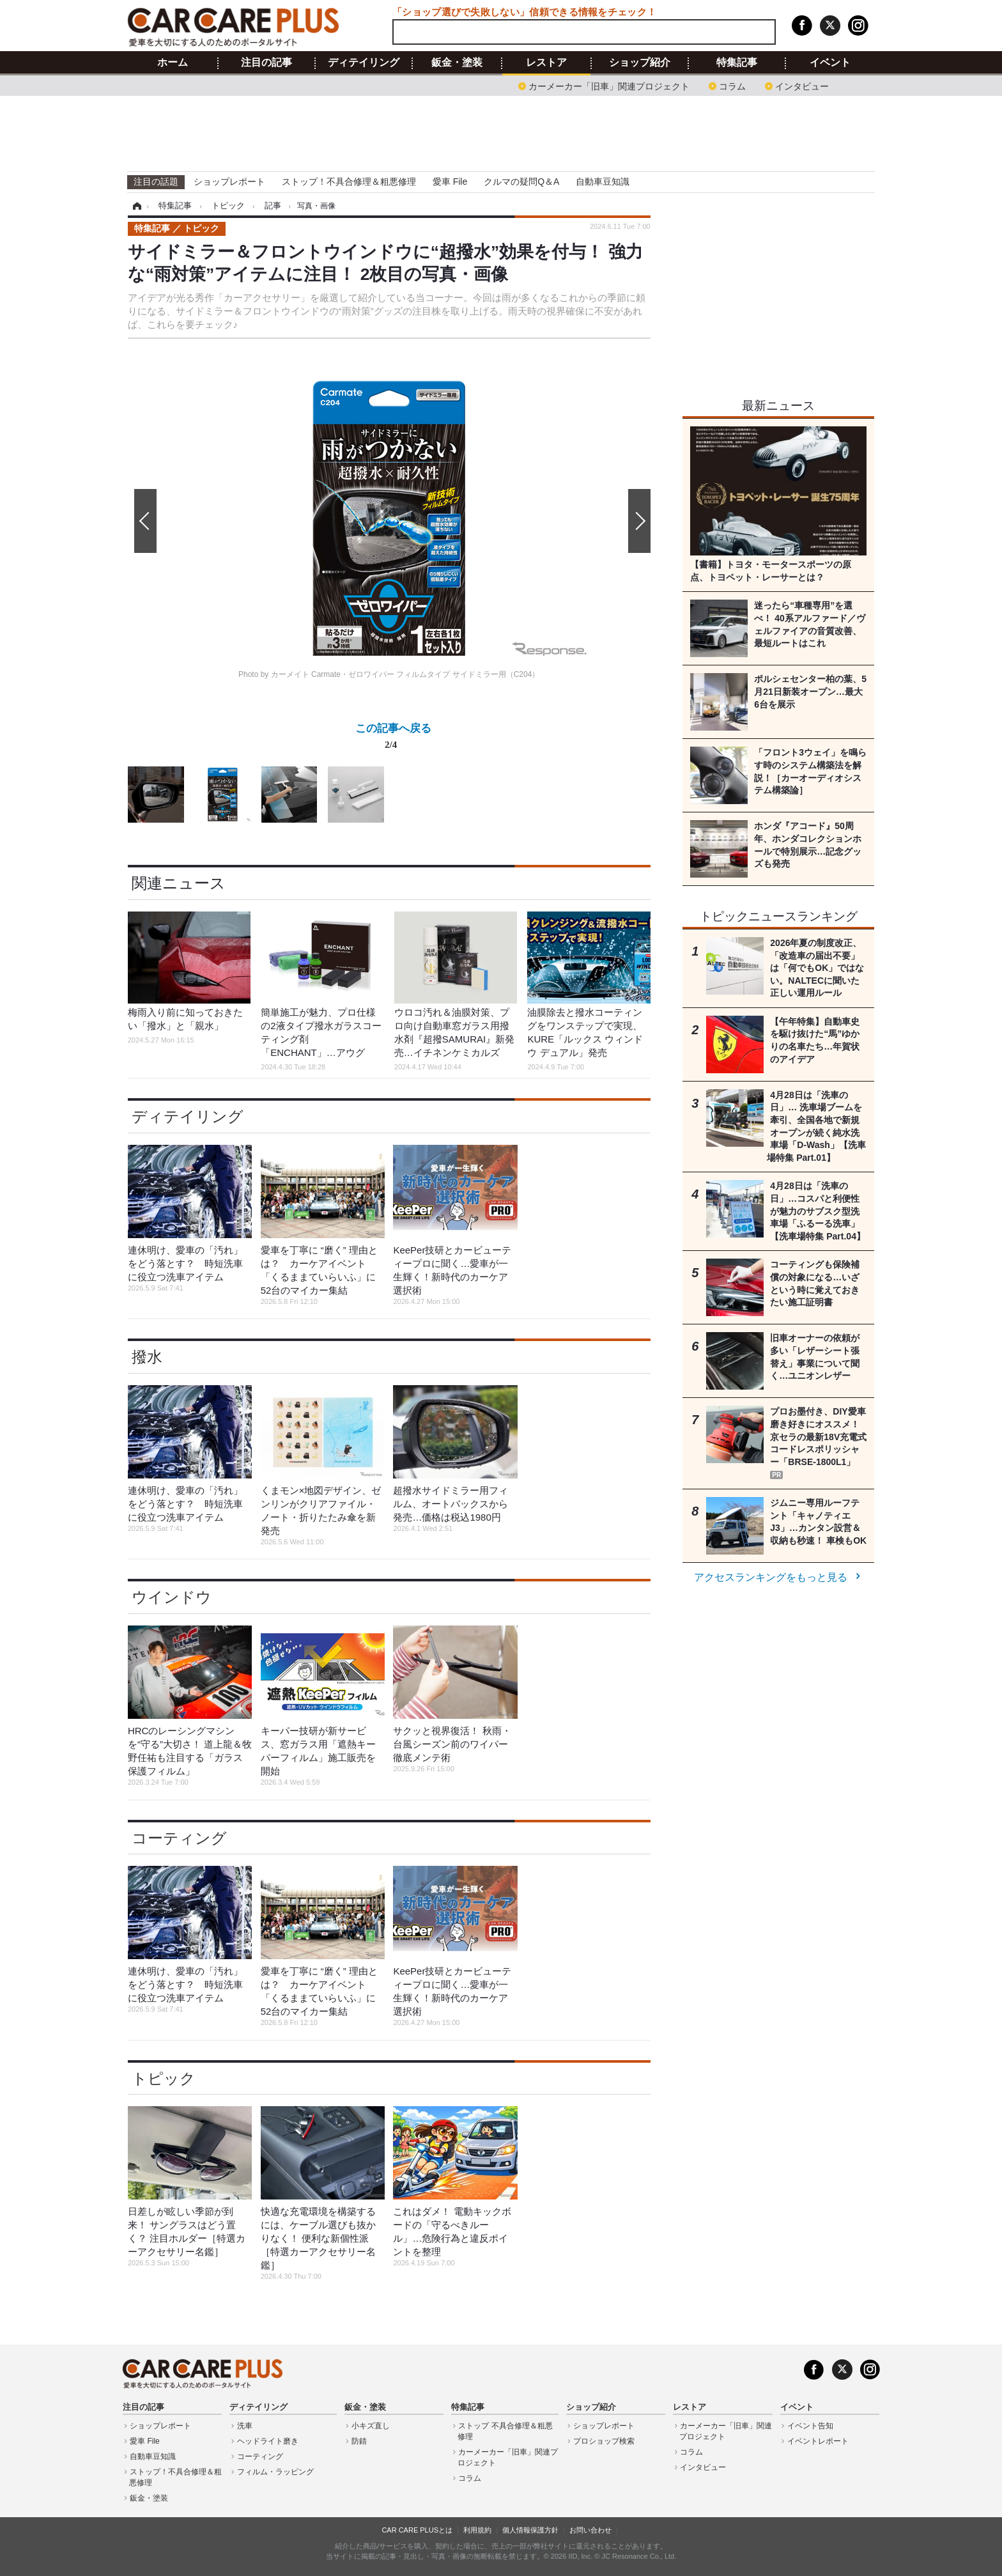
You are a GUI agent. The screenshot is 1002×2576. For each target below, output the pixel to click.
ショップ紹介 (639, 63)
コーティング (179, 1838)
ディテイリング (363, 63)
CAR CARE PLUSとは (417, 2530)
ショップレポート (229, 181)
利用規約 (477, 2530)
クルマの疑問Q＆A (521, 181)
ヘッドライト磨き (267, 2441)
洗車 (244, 2425)
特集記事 (736, 63)
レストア (546, 63)
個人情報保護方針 (530, 2530)
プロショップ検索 (604, 2441)
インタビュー (802, 85)
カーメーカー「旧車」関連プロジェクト (609, 85)
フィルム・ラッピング (275, 2471)
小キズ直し (370, 2425)
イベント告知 (810, 2425)
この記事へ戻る (393, 739)
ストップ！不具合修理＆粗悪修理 (349, 181)
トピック (164, 2078)
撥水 (147, 1356)
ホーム (172, 63)
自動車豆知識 (602, 181)
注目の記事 (266, 63)
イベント (830, 63)
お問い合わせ (590, 2530)
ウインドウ (172, 1597)
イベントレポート (818, 2441)
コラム (732, 85)
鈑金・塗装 (456, 63)
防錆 (359, 2441)
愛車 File (450, 181)
